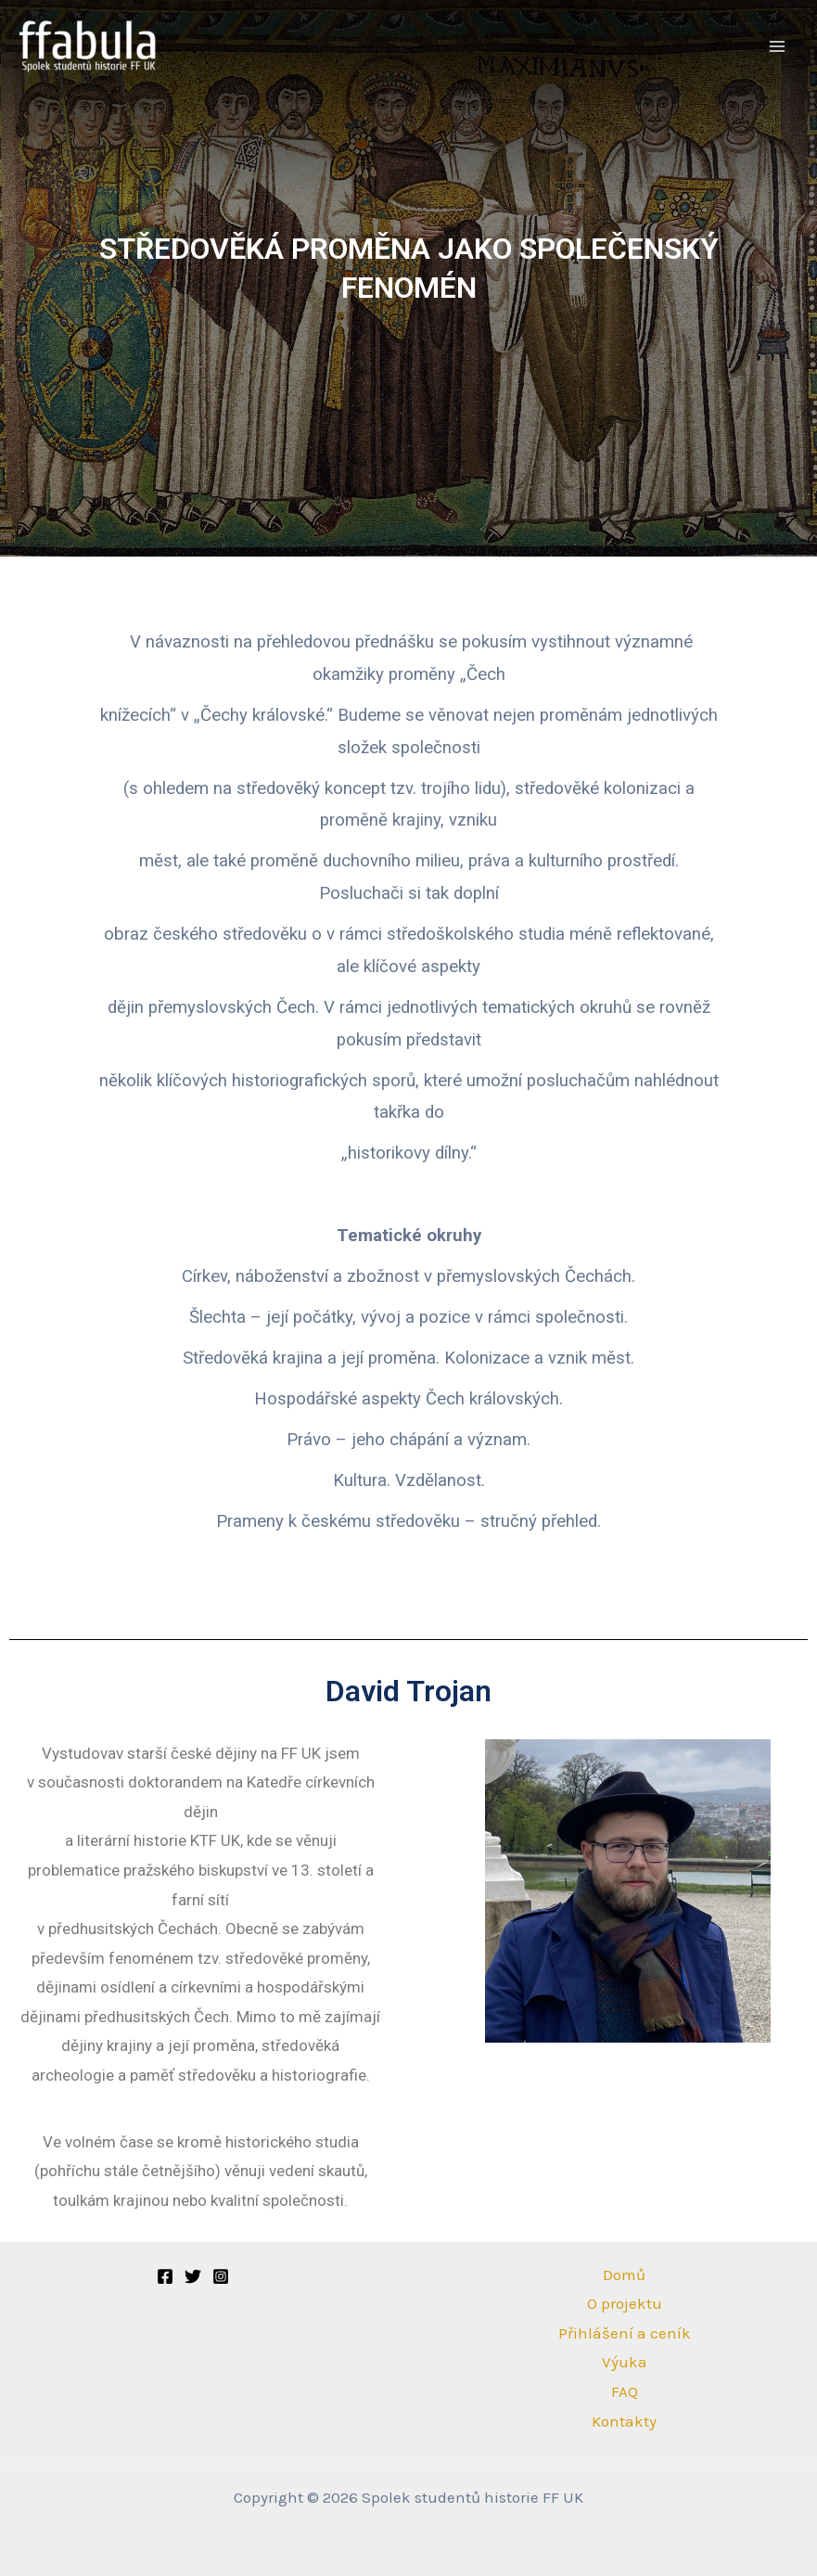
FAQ (624, 2391)
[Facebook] (165, 2276)
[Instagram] (220, 2276)
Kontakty (624, 2421)
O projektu (624, 2303)
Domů (624, 2274)
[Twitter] (193, 2276)
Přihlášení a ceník (624, 2333)
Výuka (624, 2361)
